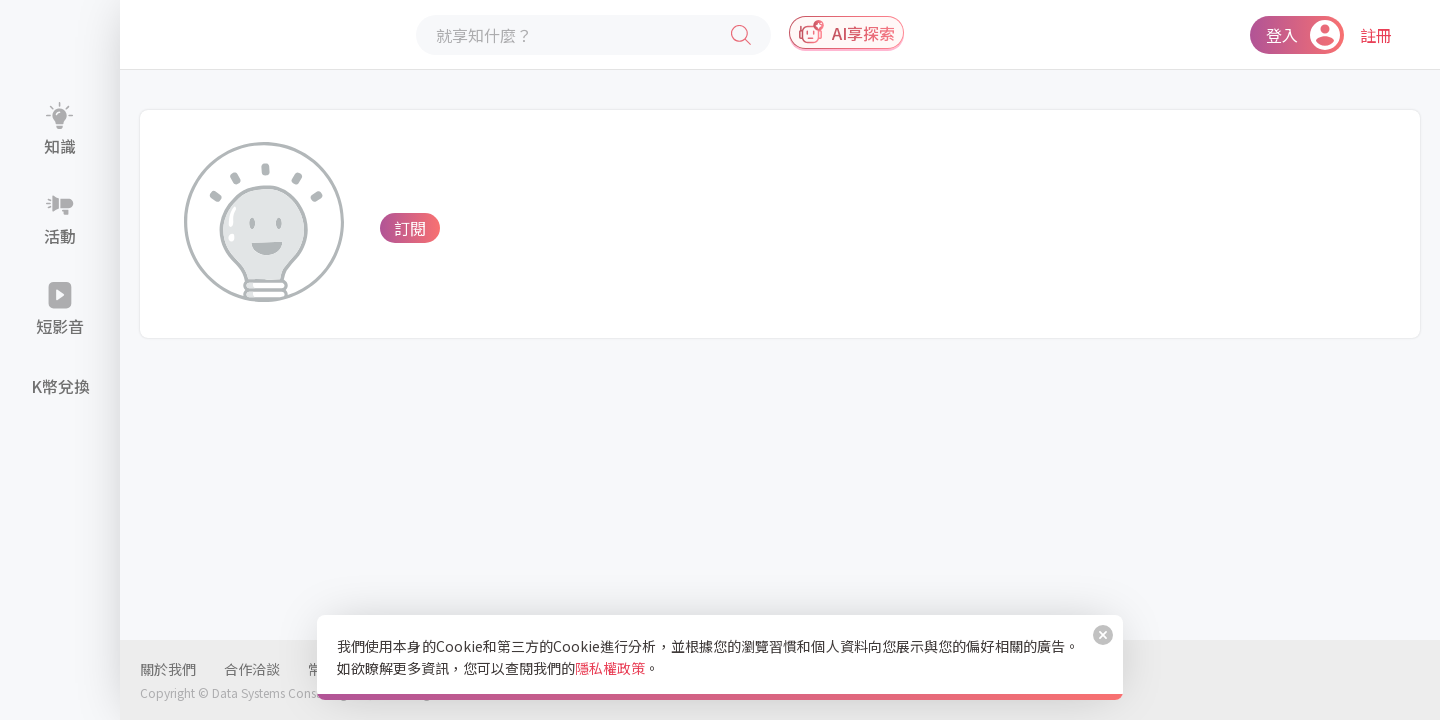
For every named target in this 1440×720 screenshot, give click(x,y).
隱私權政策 (610, 668)
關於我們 (168, 669)
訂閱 (410, 228)
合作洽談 (252, 669)
